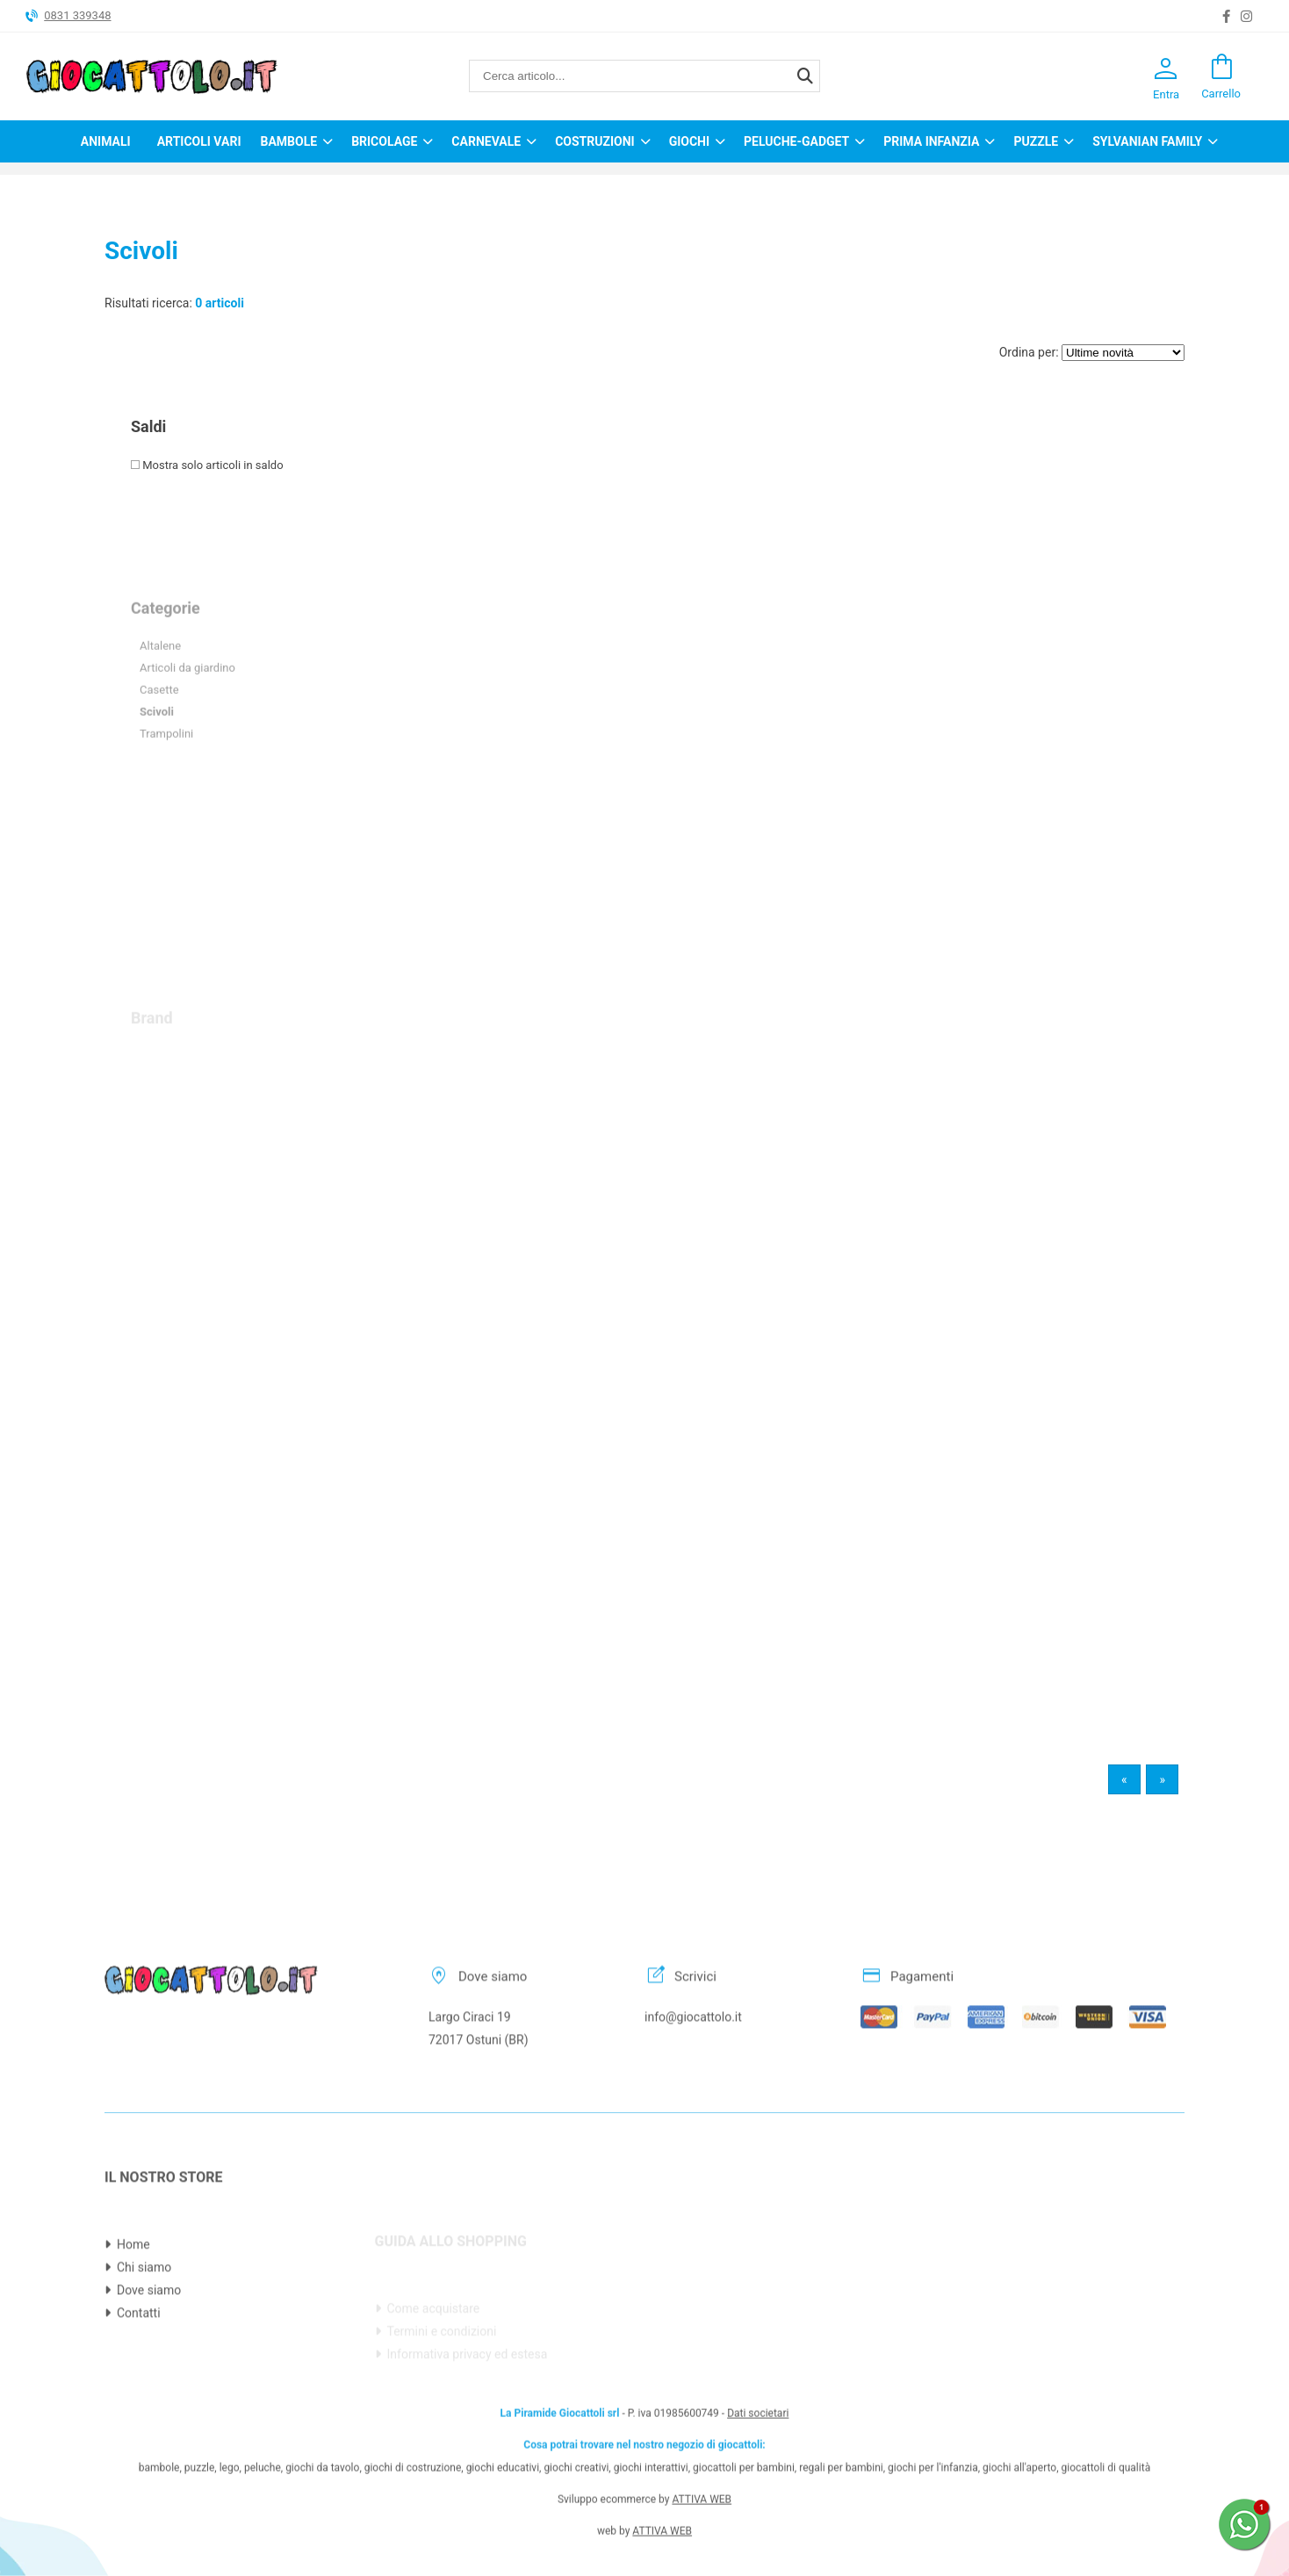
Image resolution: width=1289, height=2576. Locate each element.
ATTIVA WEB (701, 2449)
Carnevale (486, 141)
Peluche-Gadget (796, 141)
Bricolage (384, 141)
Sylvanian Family (1147, 141)
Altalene (160, 686)
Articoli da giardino (187, 708)
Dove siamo (149, 2340)
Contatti (139, 2363)
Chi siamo (144, 2317)
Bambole (288, 141)
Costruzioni (595, 141)
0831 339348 (77, 15)
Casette (159, 730)
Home (133, 2294)
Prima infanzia (931, 141)
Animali (106, 141)
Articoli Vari (199, 141)
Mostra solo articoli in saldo (207, 465)
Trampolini (166, 774)
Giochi (689, 141)
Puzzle (1035, 141)
